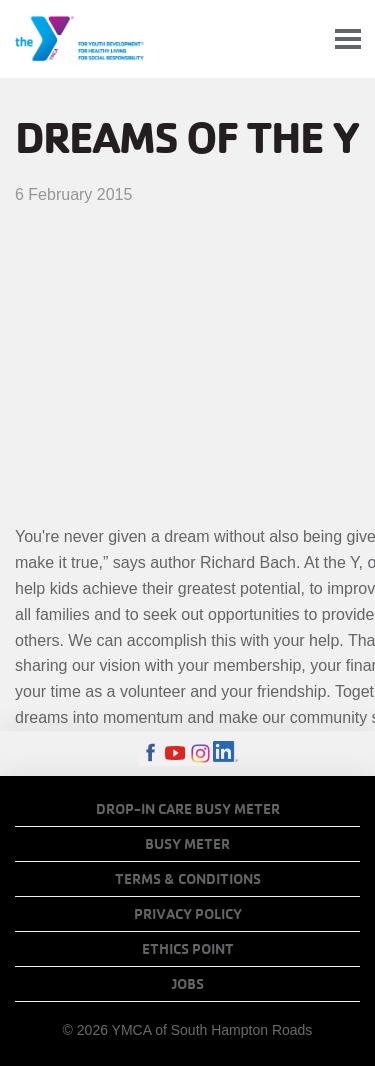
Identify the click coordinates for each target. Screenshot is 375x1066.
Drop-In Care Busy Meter (188, 809)
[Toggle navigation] (348, 39)
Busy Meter (187, 844)
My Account (301, 39)
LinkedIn (225, 753)
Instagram (200, 753)
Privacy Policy (188, 914)
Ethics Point (188, 949)
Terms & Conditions (188, 879)
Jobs (188, 984)
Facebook (150, 753)
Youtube (175, 753)
